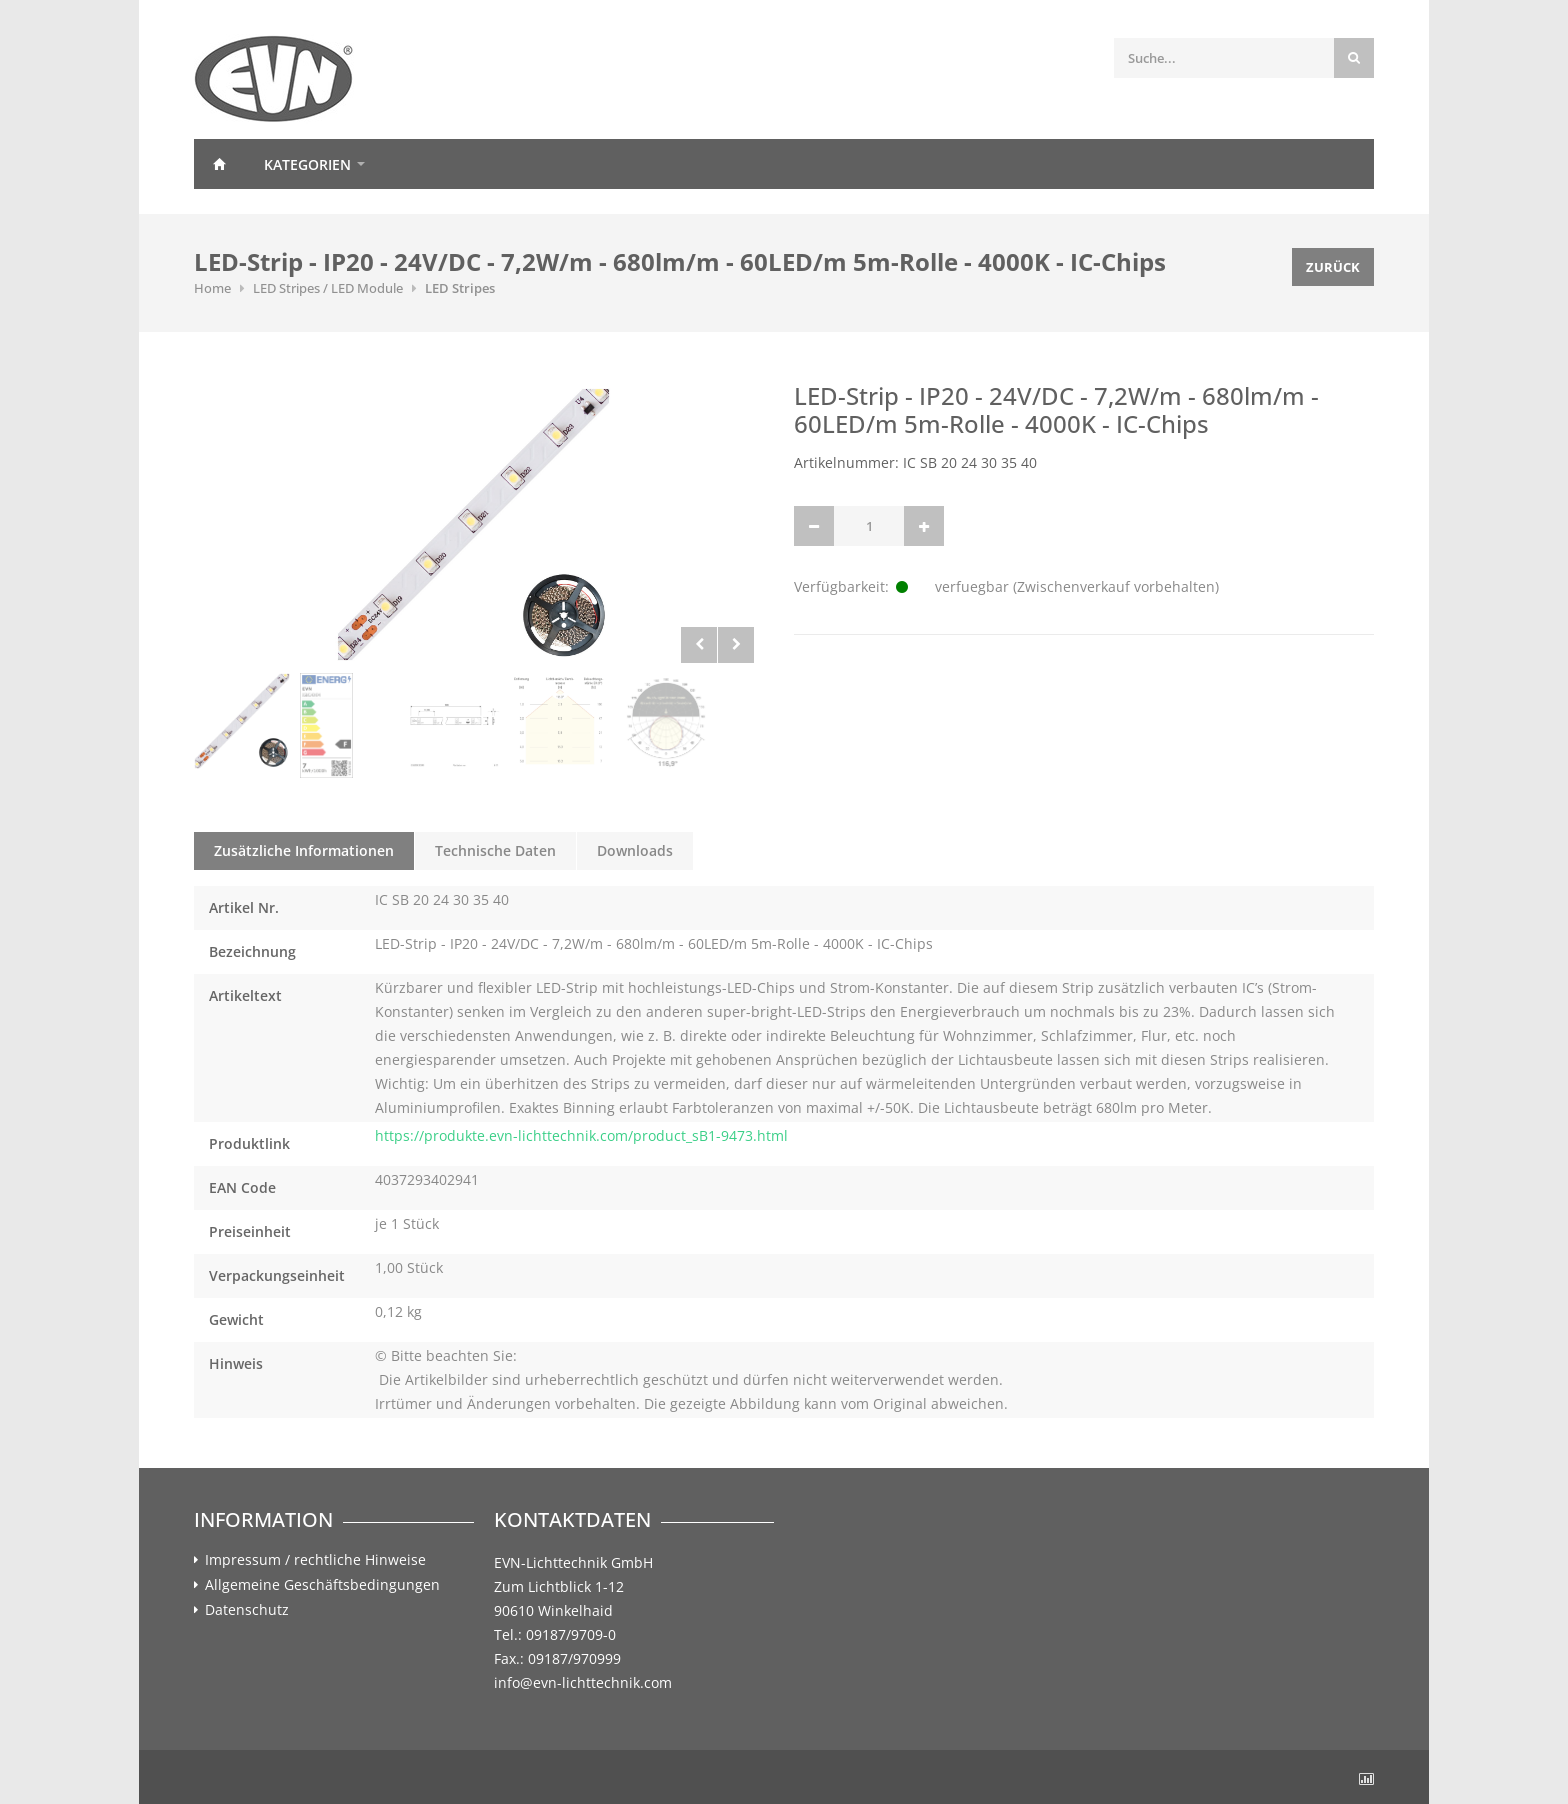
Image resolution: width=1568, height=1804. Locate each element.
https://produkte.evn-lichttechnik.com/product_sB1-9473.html (581, 1135)
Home (219, 164)
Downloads (635, 850)
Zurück (1333, 267)
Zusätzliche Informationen (304, 850)
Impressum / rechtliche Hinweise (315, 1560)
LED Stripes (460, 288)
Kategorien (307, 164)
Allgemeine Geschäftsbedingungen (322, 1585)
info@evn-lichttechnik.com (583, 1682)
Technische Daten (495, 850)
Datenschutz (247, 1610)
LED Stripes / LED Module (328, 288)
